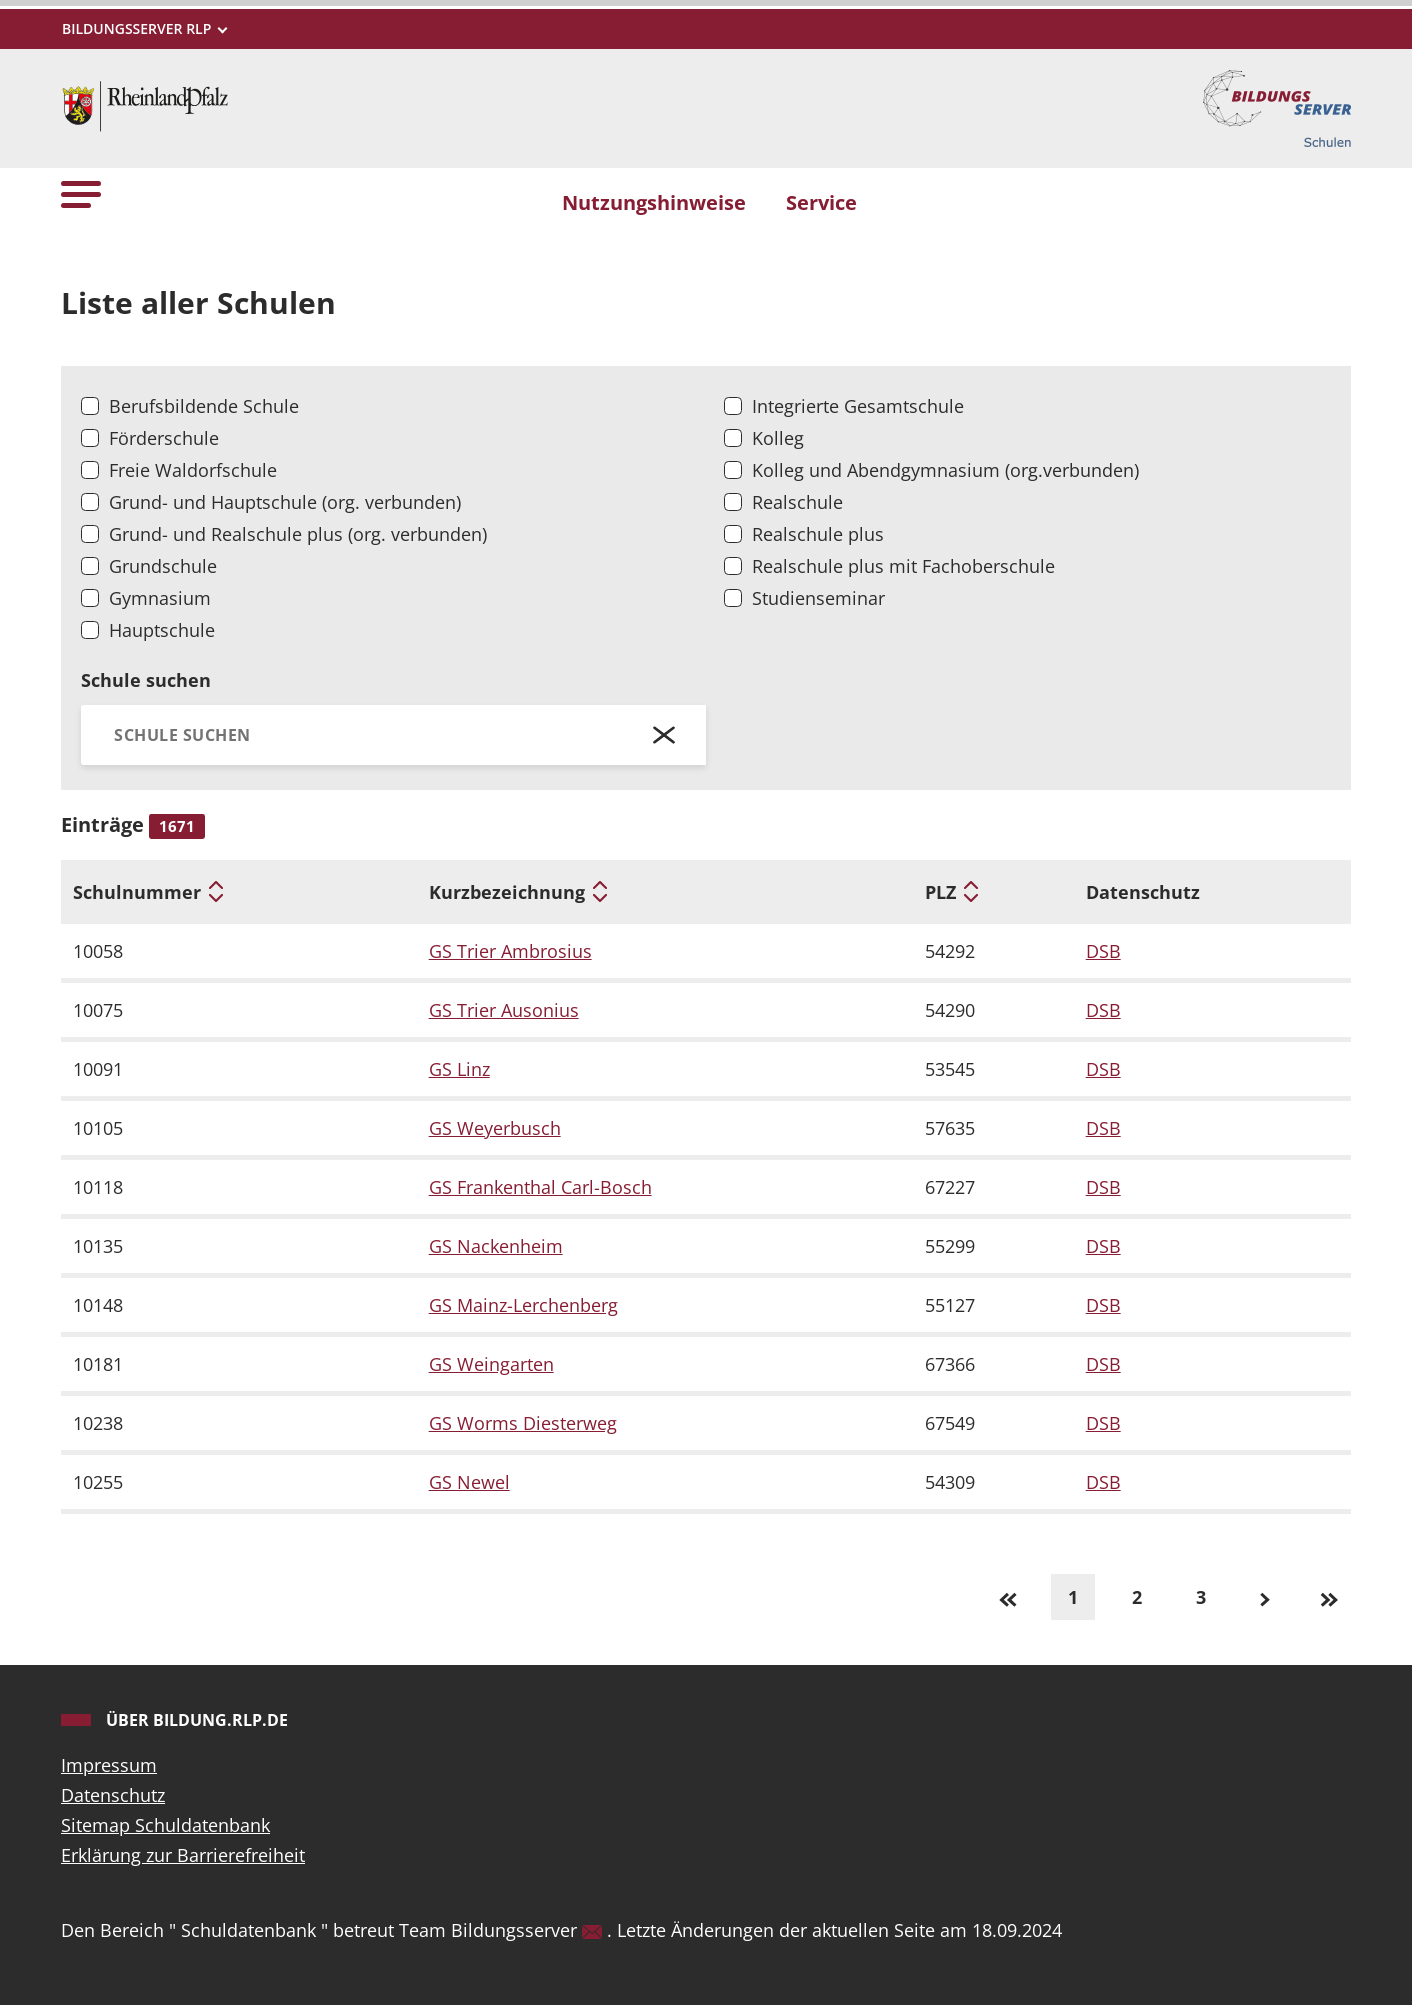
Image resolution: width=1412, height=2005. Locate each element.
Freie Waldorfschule (193, 470)
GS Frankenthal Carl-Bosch (540, 1187)
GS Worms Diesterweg (523, 1423)
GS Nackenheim (496, 1246)
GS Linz (459, 1069)
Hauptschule (162, 630)
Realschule (797, 502)
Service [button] (821, 202)
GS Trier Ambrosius (510, 951)
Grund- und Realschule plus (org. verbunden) (298, 534)
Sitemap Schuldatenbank (165, 1825)
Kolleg (778, 438)
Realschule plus (818, 534)
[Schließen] (664, 735)
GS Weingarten (491, 1364)
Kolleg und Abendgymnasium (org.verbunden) (945, 470)
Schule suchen (146, 680)
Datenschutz (113, 1795)
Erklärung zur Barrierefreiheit (183, 1855)
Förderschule (164, 438)
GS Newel (469, 1482)
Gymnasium (160, 598)
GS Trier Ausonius (504, 1010)
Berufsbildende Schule (204, 406)
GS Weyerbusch (495, 1128)
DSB (1103, 951)
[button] (81, 193)
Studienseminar (818, 598)
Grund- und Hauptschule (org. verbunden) (285, 502)
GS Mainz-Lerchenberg (523, 1305)
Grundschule (163, 566)
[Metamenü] (144, 28)
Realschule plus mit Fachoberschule (903, 566)
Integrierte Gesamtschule (858, 406)
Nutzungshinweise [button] (654, 202)
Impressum (109, 1765)
